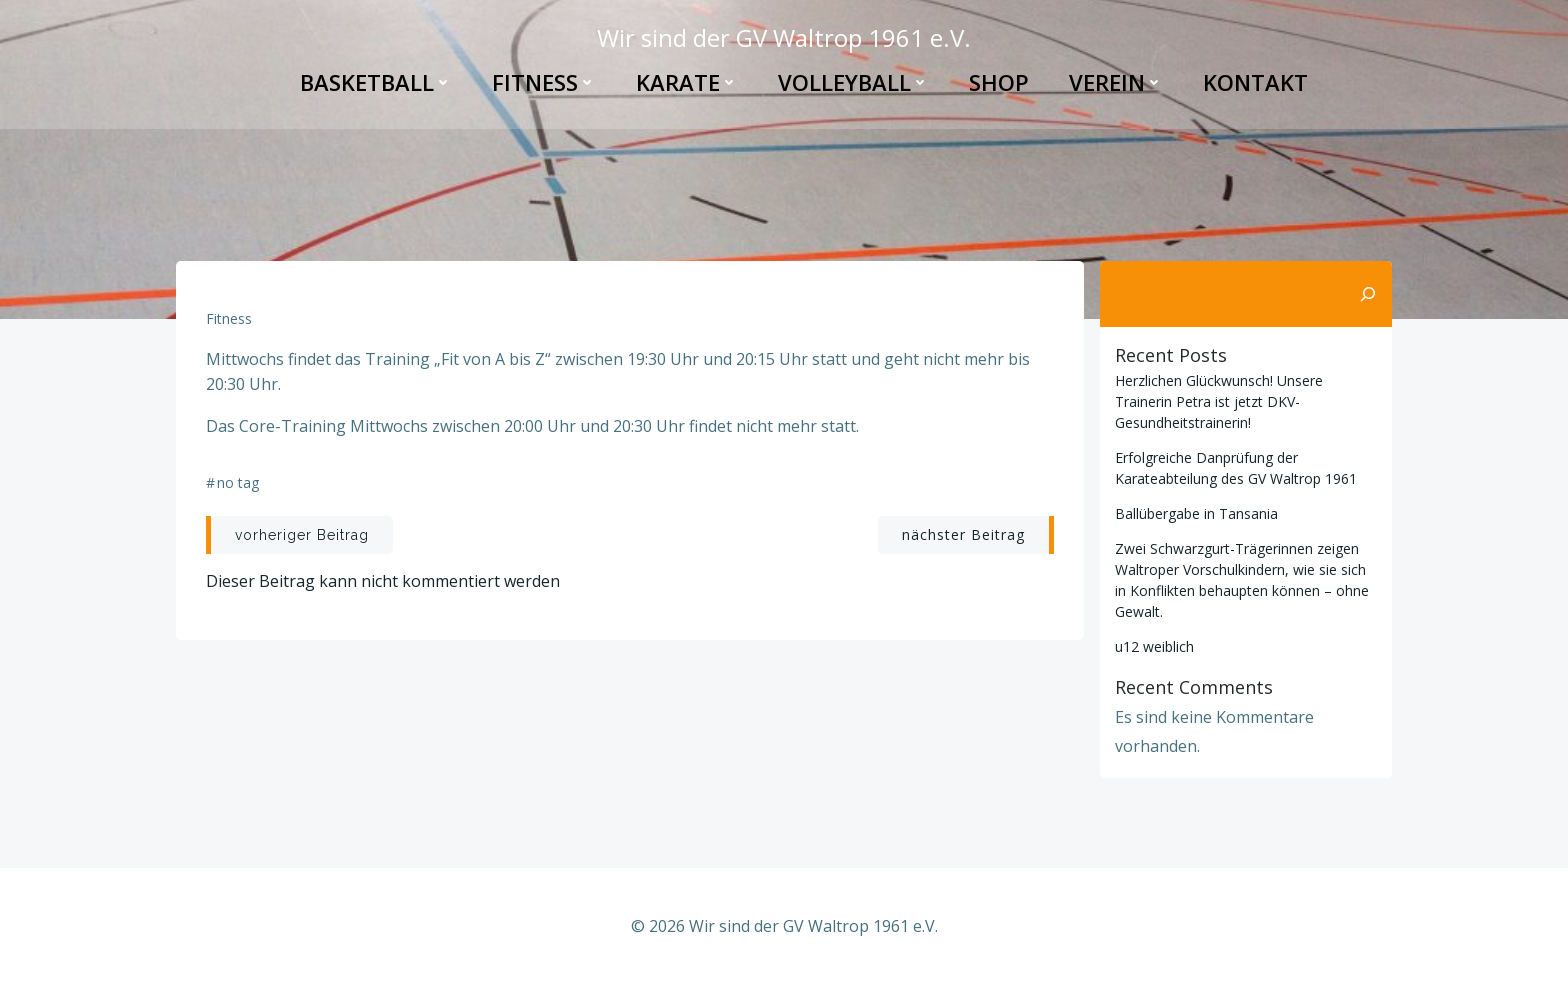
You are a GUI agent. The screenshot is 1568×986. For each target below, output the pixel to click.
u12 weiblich (1154, 646)
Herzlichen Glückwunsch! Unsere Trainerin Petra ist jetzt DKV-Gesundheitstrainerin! (1219, 401)
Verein (1116, 82)
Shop (999, 82)
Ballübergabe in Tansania (1196, 513)
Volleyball (853, 82)
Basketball (376, 82)
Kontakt (1255, 82)
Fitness (544, 82)
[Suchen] (1368, 294)
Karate (687, 82)
